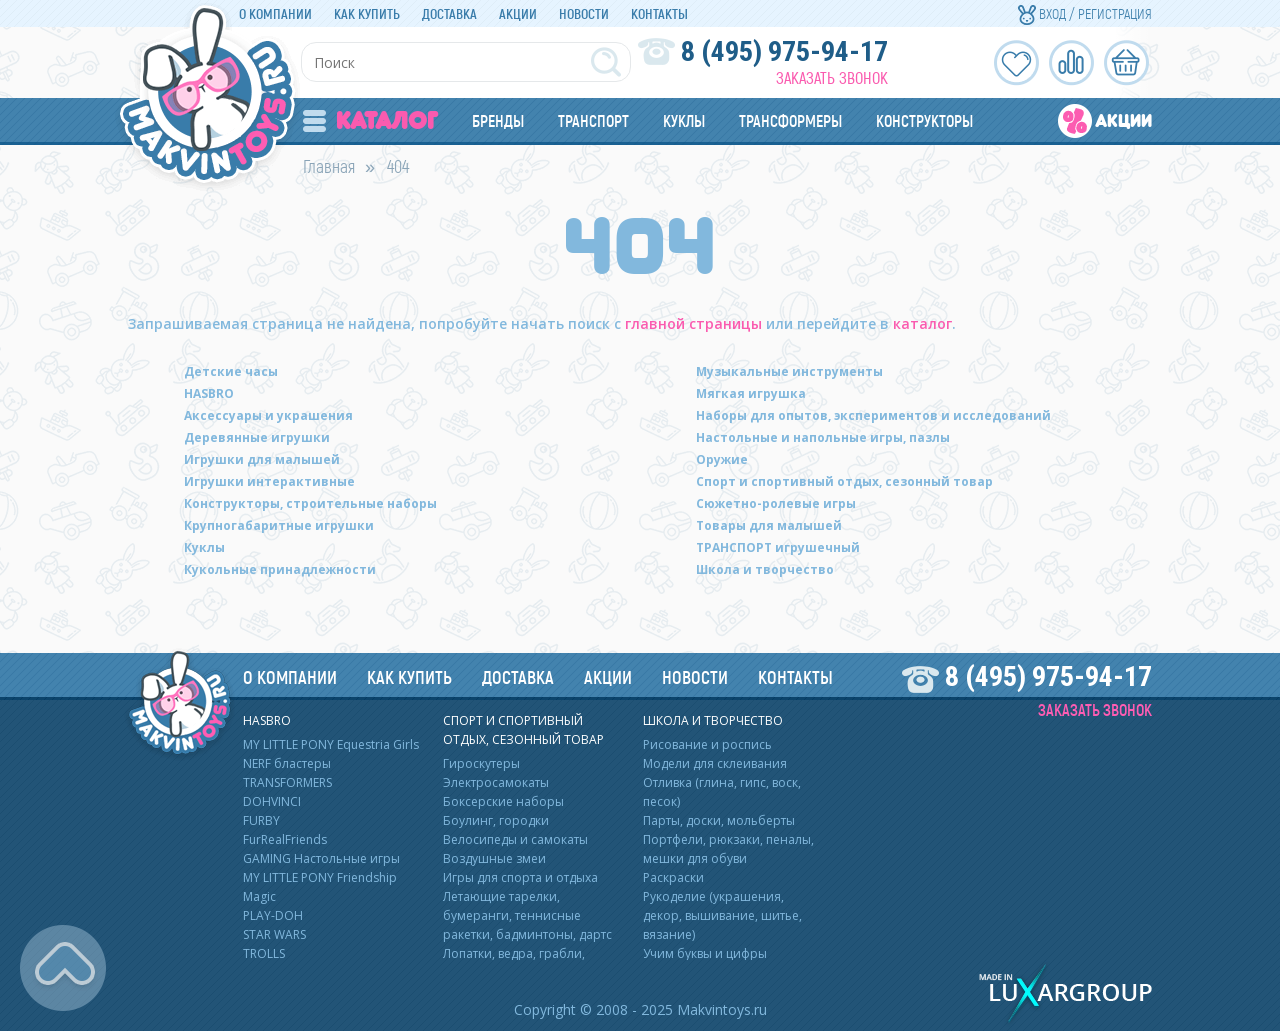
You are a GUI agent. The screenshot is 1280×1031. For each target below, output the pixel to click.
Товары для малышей (769, 525)
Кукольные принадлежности (280, 569)
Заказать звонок (832, 77)
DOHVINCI (272, 801)
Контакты (659, 13)
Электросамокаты (496, 782)
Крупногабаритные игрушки (279, 525)
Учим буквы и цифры (705, 953)
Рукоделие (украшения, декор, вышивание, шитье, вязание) (722, 915)
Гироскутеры (481, 763)
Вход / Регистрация (1085, 13)
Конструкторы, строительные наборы (310, 503)
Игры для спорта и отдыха (520, 877)
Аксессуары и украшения (268, 415)
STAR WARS (274, 934)
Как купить (367, 13)
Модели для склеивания (715, 763)
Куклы (684, 120)
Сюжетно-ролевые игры (776, 503)
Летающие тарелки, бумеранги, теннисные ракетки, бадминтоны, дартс (527, 915)
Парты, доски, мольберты (719, 820)
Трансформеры (790, 120)
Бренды (498, 120)
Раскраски (673, 877)
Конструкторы (924, 120)
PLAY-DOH (273, 915)
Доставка (449, 13)
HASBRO (209, 393)
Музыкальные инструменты (789, 371)
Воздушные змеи (494, 858)
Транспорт (593, 120)
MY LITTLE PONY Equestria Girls (331, 744)
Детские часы (231, 371)
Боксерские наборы (503, 801)
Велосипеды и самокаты (515, 839)
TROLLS (264, 953)
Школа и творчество (765, 569)
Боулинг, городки (496, 820)
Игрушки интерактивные (269, 481)
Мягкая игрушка (751, 393)
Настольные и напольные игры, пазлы (823, 437)
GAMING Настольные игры (321, 858)
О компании (275, 13)
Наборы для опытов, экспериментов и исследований (873, 415)
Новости (584, 13)
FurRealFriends (285, 839)
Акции (518, 13)
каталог (922, 323)
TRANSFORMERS (287, 782)
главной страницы (693, 323)
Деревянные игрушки (257, 437)
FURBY (261, 820)
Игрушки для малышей (262, 459)
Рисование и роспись (707, 744)
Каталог (370, 120)
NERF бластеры (287, 763)
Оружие (722, 459)
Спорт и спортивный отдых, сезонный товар (844, 481)
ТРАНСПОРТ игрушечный (778, 547)
